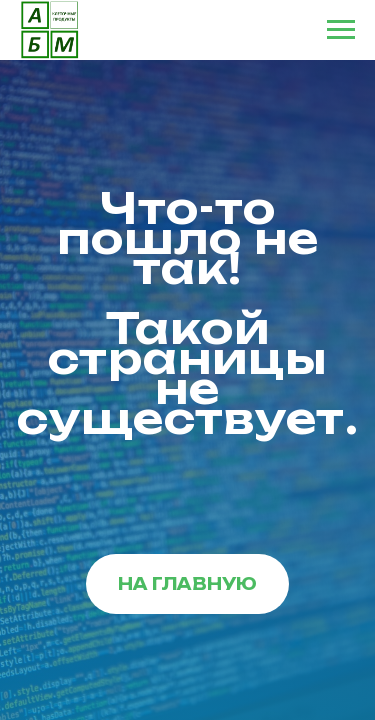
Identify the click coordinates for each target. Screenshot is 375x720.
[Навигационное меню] (341, 30)
